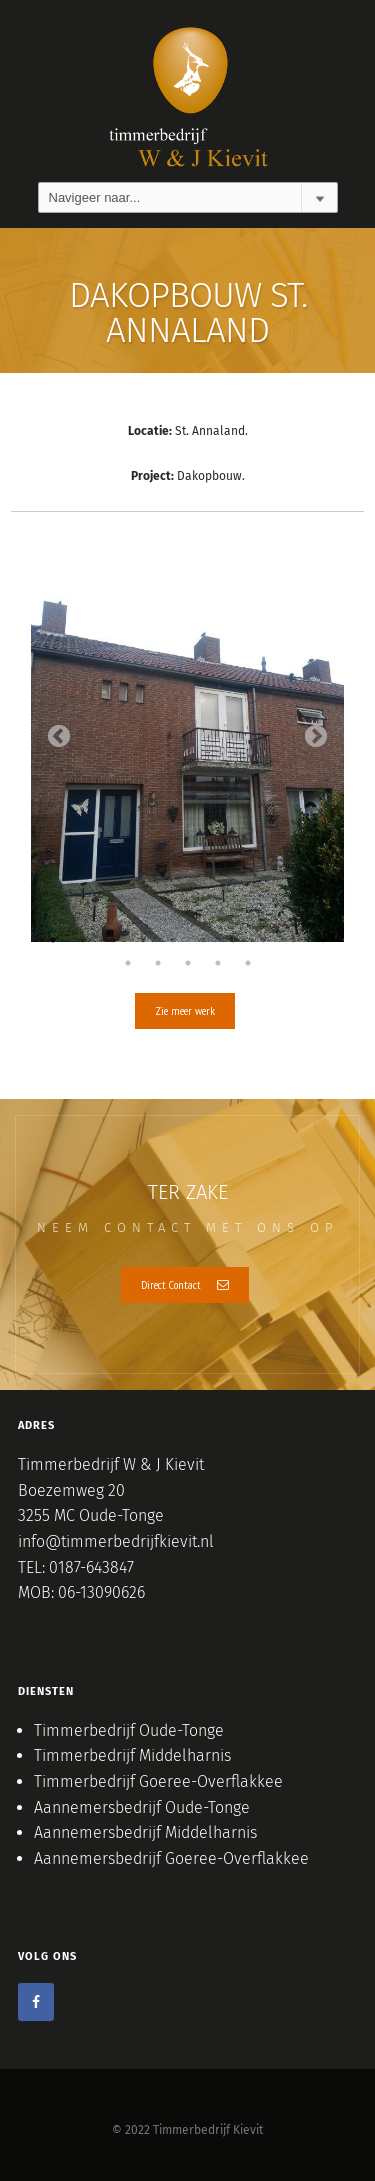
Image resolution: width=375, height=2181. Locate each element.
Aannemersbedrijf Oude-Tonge (142, 1807)
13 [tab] (188, 963)
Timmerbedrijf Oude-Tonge (129, 1730)
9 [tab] (293, 940)
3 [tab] (113, 940)
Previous (59, 737)
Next (316, 737)
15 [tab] (248, 963)
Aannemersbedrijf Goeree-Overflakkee (171, 1858)
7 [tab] (233, 940)
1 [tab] (53, 940)
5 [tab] (173, 940)
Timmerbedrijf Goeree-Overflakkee (158, 1781)
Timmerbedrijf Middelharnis (132, 1755)
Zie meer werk (185, 1010)
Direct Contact (185, 1284)
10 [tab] (323, 940)
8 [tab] (263, 940)
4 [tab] (143, 940)
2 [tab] (83, 940)
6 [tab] (203, 940)
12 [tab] (158, 963)
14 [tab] (218, 963)
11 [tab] (128, 963)
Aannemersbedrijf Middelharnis (145, 1832)
